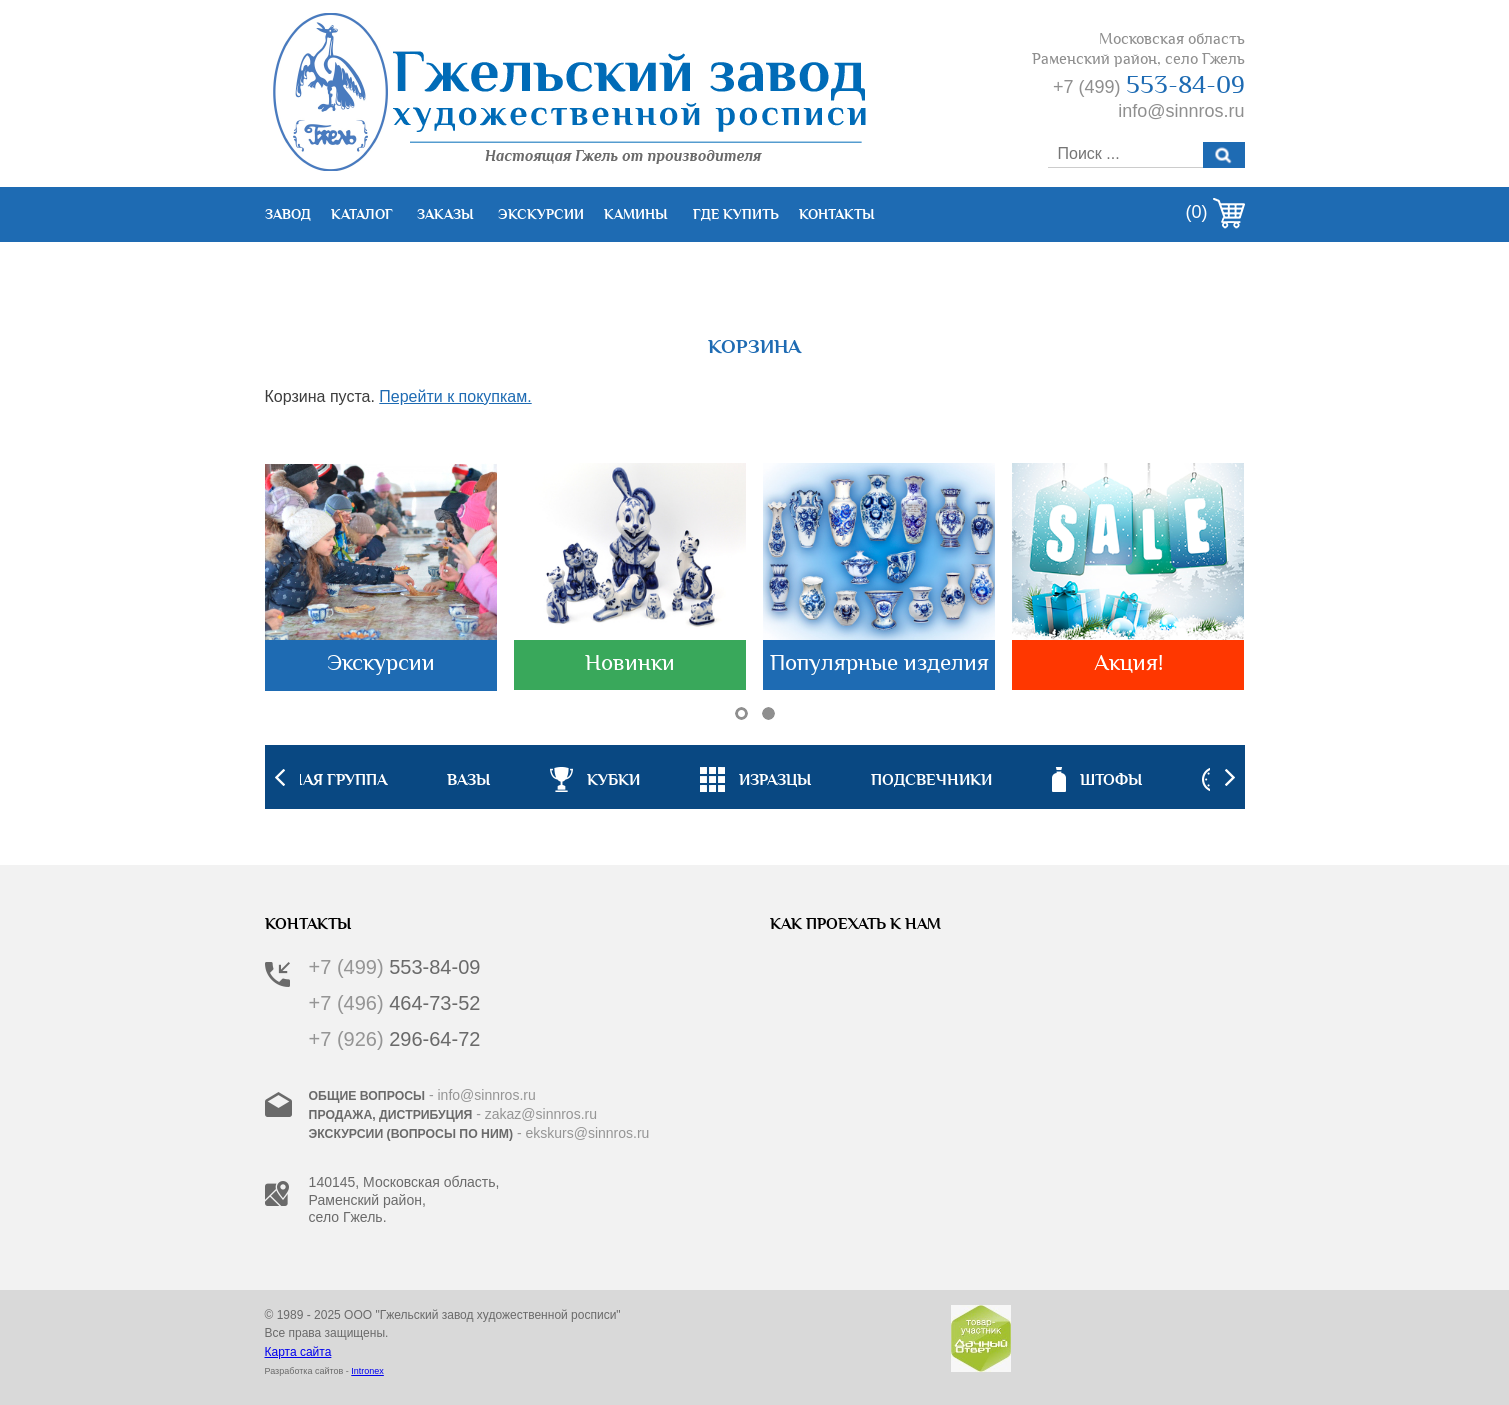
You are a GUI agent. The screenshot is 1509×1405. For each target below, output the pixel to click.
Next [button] (1230, 777)
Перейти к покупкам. (455, 396)
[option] (755, 777)
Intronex (367, 1371)
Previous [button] (280, 777)
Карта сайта (298, 1352)
